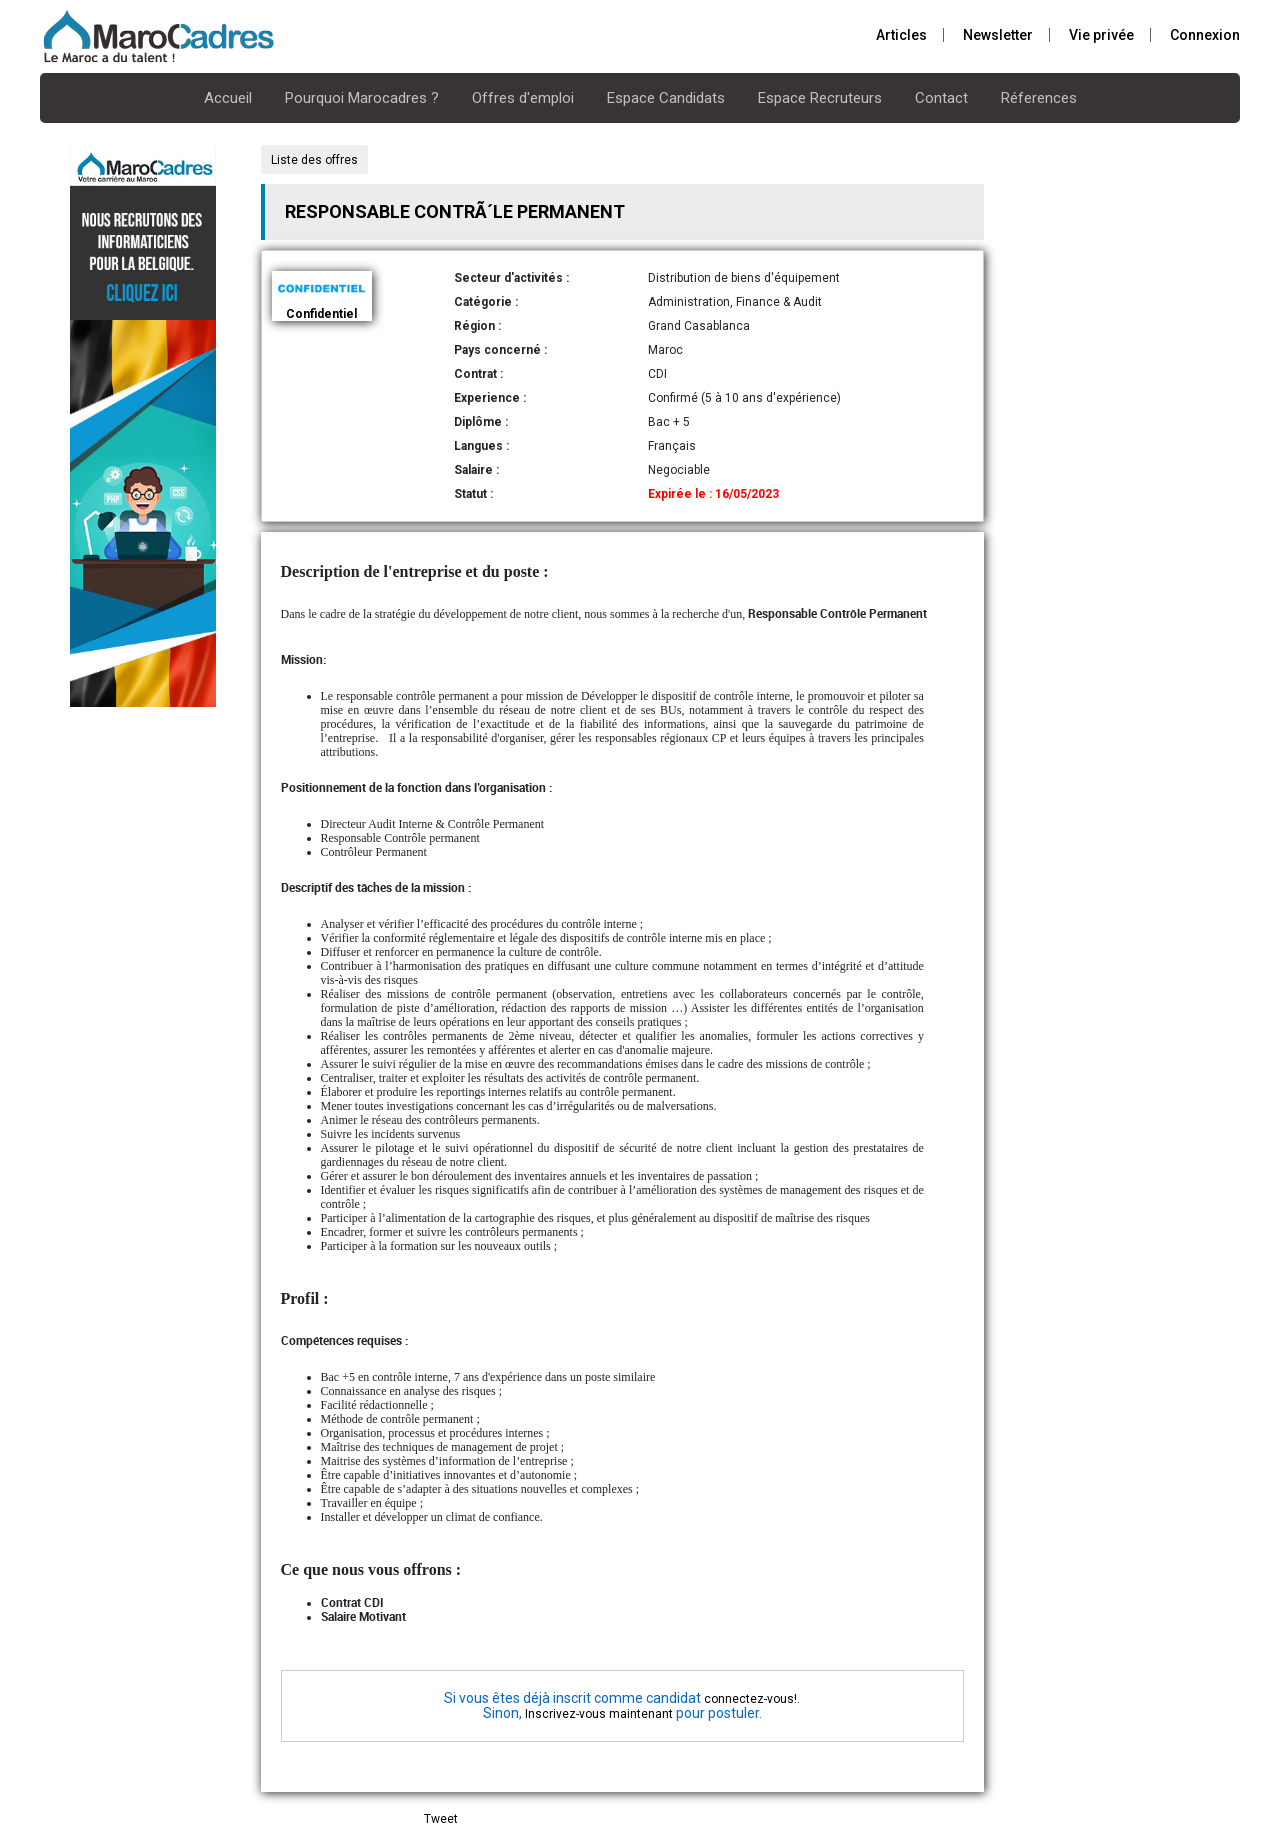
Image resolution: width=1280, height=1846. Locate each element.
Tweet (441, 1819)
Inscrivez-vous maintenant (599, 1714)
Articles (901, 35)
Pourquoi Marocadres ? (362, 98)
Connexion (1205, 35)
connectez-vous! (750, 1699)
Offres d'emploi (523, 98)
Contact (941, 98)
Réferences (1039, 98)
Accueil (228, 98)
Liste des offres (314, 160)
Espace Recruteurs (820, 98)
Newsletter (998, 35)
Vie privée (1101, 35)
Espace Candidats (666, 98)
